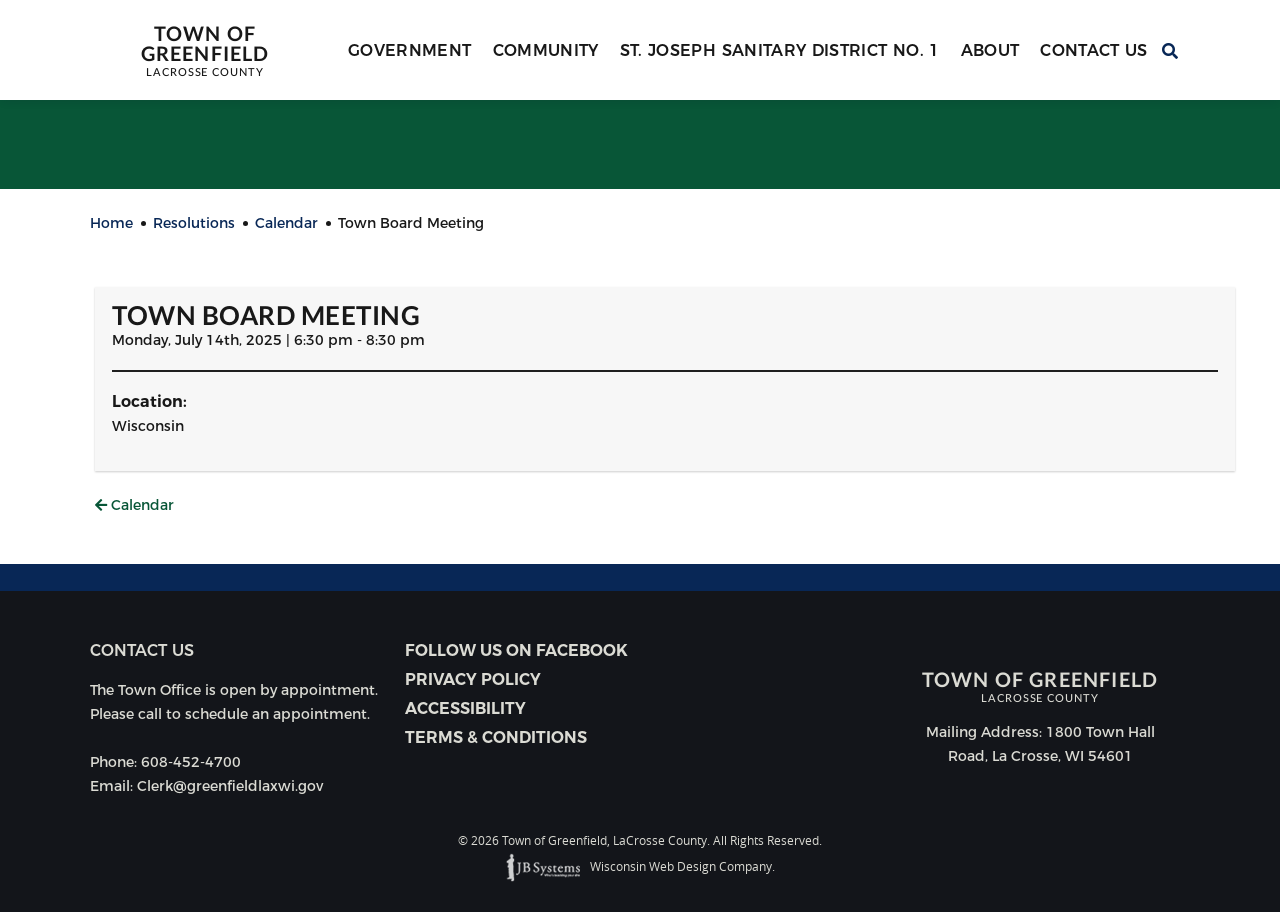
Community (546, 50)
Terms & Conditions (496, 737)
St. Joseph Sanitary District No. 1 (780, 50)
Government (410, 50)
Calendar (134, 505)
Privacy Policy (473, 679)
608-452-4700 (191, 762)
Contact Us (1094, 50)
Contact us (142, 650)
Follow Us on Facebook (516, 650)
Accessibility (465, 708)
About (990, 50)
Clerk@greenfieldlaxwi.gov (230, 786)
